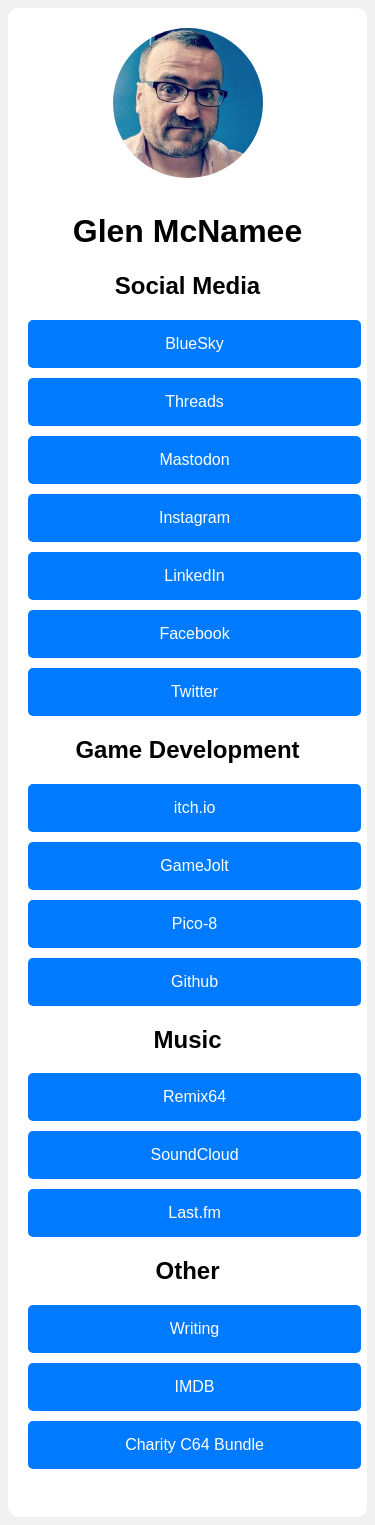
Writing (195, 1328)
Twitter (194, 691)
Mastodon (194, 459)
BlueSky (194, 343)
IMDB (195, 1386)
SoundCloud (194, 1154)
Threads (194, 401)
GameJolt (194, 865)
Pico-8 (194, 923)
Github (194, 981)
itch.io (195, 807)
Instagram (194, 517)
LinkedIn (194, 575)
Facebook (194, 633)
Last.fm (194, 1212)
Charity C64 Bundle (194, 1444)
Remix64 (194, 1096)
